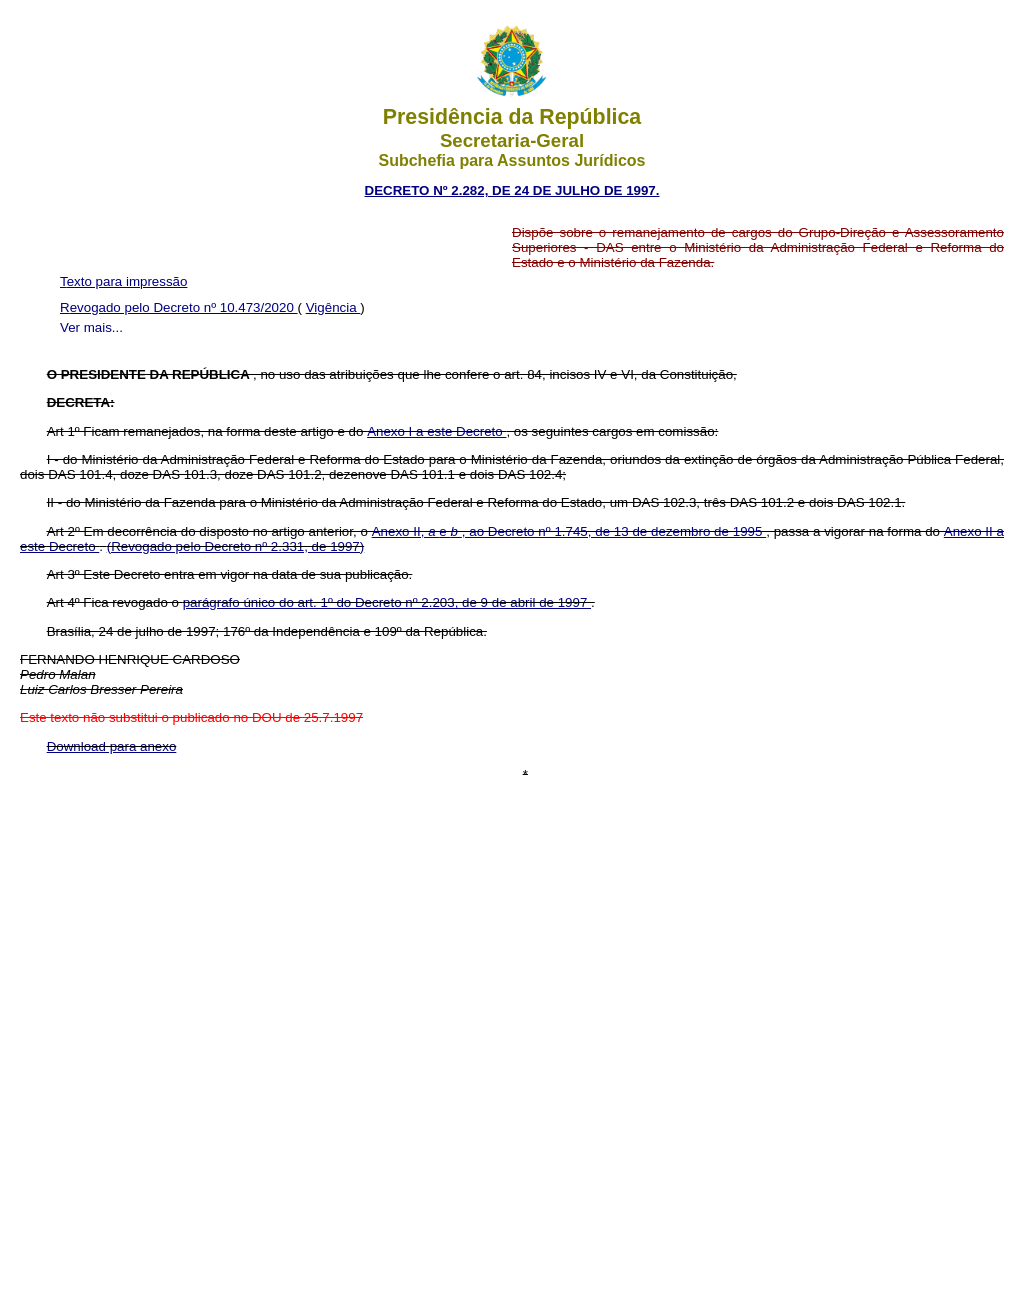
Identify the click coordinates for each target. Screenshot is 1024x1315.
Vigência (333, 307)
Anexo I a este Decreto (436, 431)
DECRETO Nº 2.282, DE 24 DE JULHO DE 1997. (512, 190)
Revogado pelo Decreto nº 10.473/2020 (179, 307)
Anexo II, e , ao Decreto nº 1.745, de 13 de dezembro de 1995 (569, 531)
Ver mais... (91, 327)
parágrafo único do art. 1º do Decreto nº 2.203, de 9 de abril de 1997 (387, 602)
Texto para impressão (123, 281)
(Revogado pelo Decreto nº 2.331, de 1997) (236, 546)
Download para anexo (112, 746)
